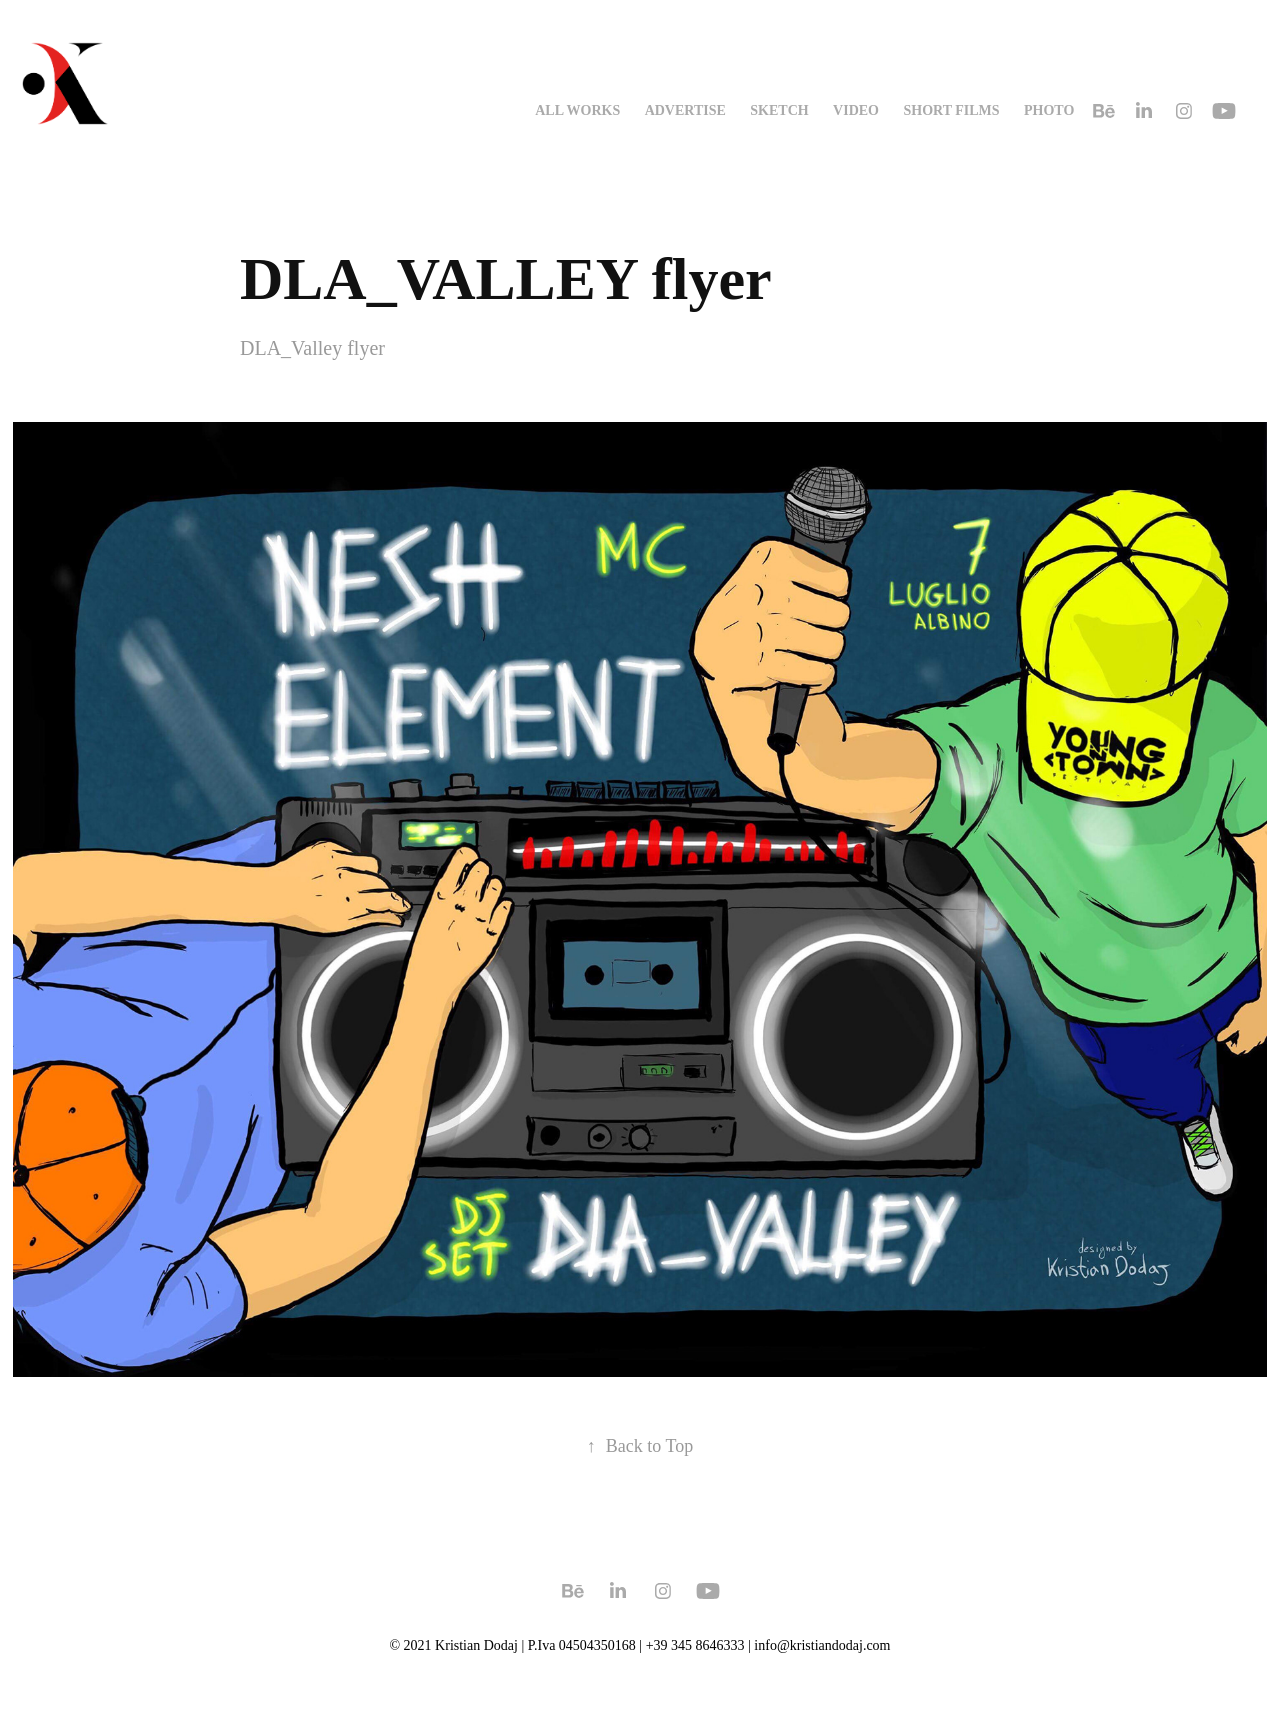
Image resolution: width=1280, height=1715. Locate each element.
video (856, 110)
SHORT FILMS (951, 110)
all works (577, 110)
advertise (685, 110)
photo (1049, 110)
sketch (779, 110)
